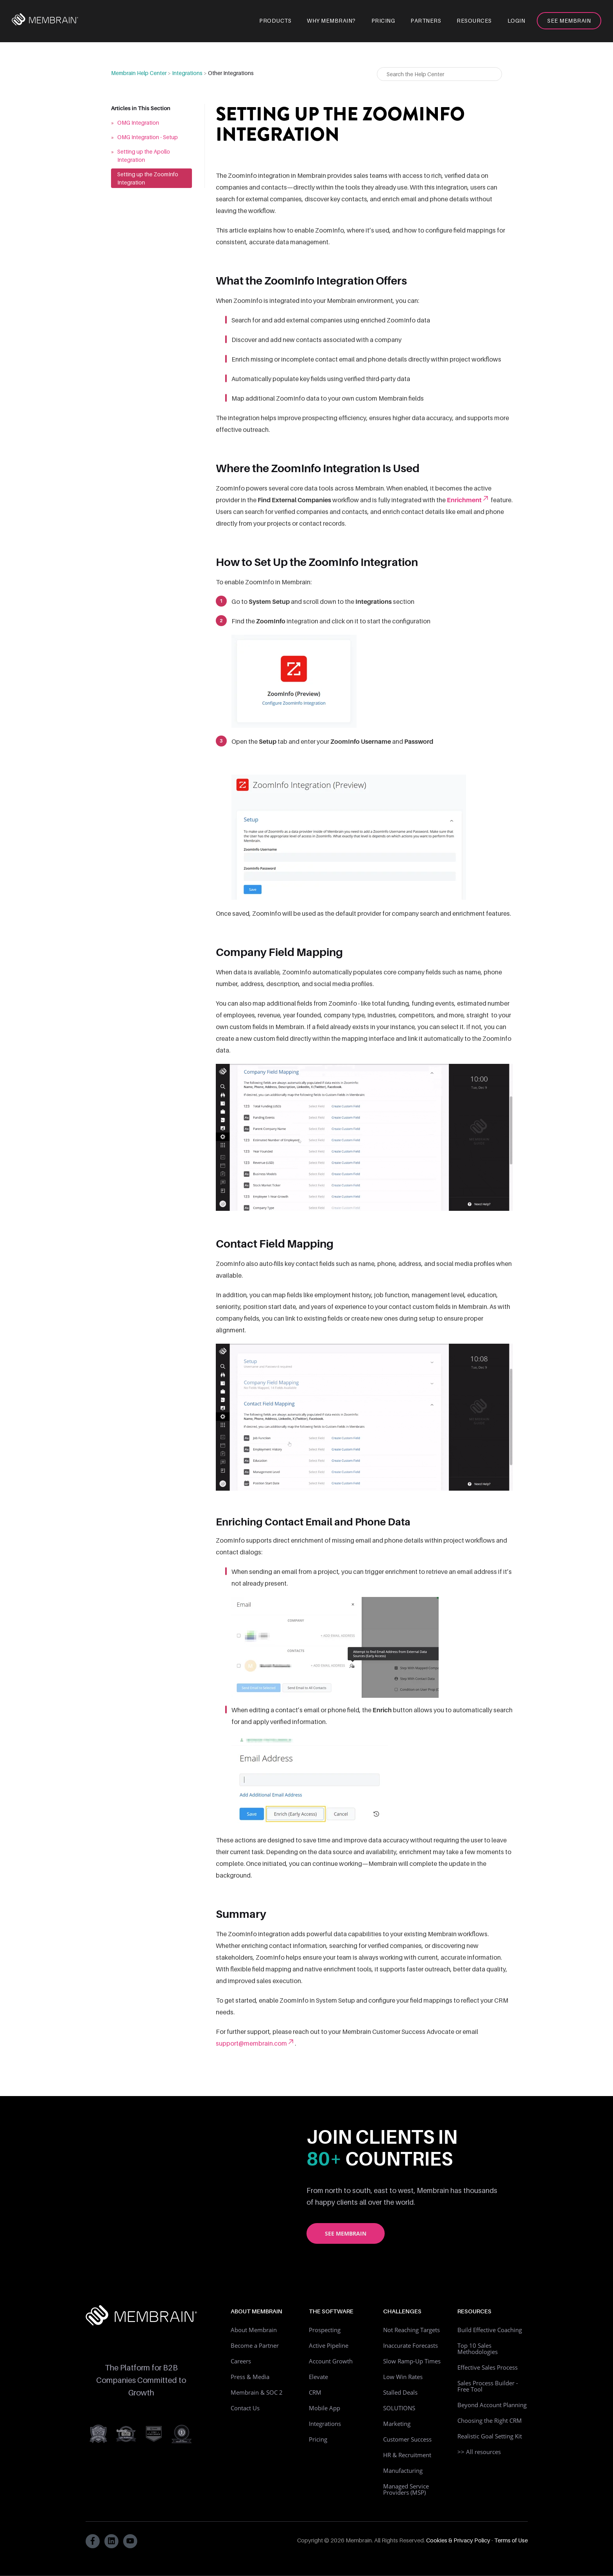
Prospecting (325, 2330)
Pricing (318, 2439)
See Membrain (345, 2233)
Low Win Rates (403, 2377)
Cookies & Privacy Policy (458, 2540)
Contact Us (245, 2408)
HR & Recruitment (407, 2455)
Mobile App (324, 2408)
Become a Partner (255, 2345)
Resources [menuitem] (474, 20)
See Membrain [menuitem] (569, 20)
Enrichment (468, 500)
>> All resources (479, 2452)
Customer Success (407, 2439)
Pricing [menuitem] (383, 20)
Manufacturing (403, 2470)
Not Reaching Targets (411, 2330)
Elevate (318, 2377)
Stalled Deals (400, 2392)
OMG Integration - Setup (147, 137)
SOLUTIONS (399, 2408)
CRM (315, 2392)
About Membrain (254, 2330)
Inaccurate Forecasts (410, 2345)
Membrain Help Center (139, 73)
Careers (241, 2361)
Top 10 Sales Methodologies (477, 2348)
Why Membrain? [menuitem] (331, 20)
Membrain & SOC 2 (257, 2392)
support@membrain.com (255, 2043)
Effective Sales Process (487, 2367)
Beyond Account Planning (492, 2405)
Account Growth (331, 2361)
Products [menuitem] (275, 20)
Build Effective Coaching (489, 2330)
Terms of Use (511, 2540)
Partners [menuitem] (425, 20)
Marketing (396, 2423)
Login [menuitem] (516, 20)
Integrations (187, 73)
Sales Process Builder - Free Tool (487, 2386)
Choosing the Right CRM (489, 2420)
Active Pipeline (328, 2345)
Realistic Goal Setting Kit (489, 2436)
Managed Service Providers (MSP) (406, 2489)
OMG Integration (138, 122)
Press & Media (250, 2377)
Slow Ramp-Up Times (412, 2361)
